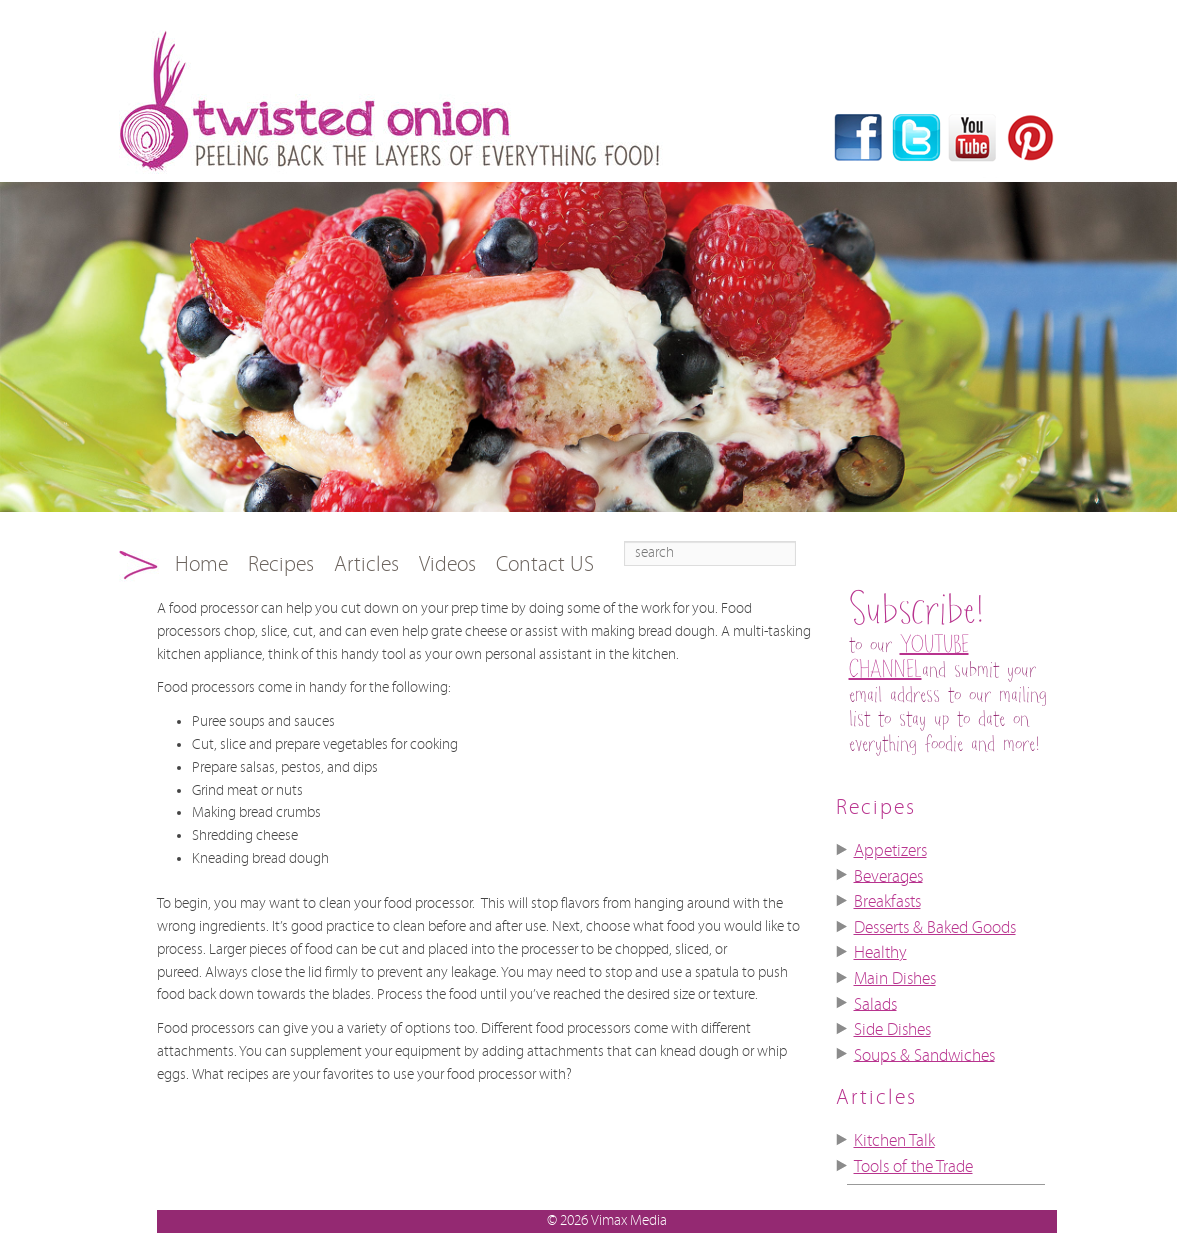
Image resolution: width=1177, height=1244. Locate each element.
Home (201, 564)
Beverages (888, 876)
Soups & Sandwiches (924, 1055)
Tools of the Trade (913, 1167)
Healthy (880, 953)
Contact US (545, 564)
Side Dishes (892, 1030)
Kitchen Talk (894, 1141)
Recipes (281, 564)
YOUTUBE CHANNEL (909, 658)
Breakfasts (887, 902)
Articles (366, 564)
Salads (875, 1004)
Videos (447, 564)
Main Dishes (895, 979)
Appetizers (890, 851)
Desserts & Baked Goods (935, 928)
